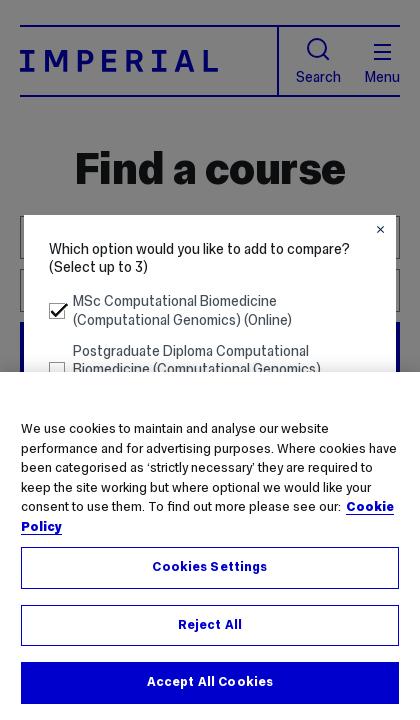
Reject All (210, 625)
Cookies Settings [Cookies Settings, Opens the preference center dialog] (209, 567)
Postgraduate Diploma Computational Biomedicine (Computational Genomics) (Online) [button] (185, 370)
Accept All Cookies (210, 682)
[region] (210, 546)
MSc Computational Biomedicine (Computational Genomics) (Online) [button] (171, 310)
